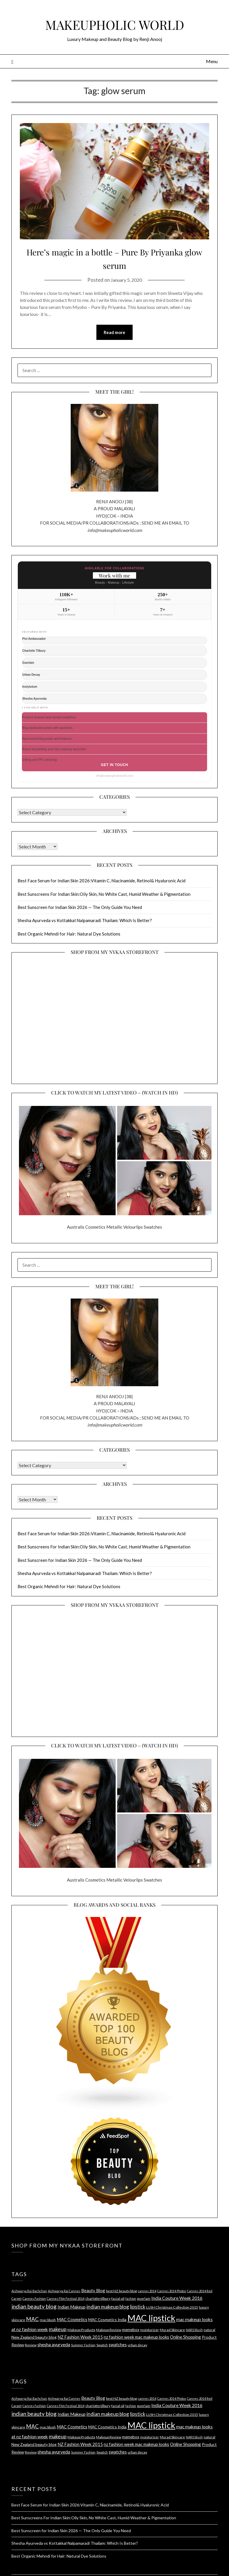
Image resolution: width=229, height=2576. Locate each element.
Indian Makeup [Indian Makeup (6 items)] (72, 2307)
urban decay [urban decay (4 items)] (137, 2345)
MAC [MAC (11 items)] (32, 2319)
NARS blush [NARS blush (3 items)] (194, 2330)
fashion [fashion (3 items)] (130, 2299)
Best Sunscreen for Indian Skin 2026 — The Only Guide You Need (80, 907)
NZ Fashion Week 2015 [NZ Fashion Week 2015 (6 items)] (80, 2337)
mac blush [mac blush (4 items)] (48, 2320)
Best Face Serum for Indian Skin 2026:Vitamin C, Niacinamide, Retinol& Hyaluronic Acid (101, 881)
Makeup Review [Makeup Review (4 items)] (108, 2330)
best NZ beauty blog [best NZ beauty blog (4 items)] (121, 2291)
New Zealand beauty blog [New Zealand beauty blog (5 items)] (34, 2337)
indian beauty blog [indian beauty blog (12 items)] (34, 2306)
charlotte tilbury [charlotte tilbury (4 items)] (97, 2299)
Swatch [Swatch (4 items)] (102, 2345)
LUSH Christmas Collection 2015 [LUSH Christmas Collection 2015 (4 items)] (172, 2307)
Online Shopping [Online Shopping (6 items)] (185, 2337)
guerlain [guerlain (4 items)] (143, 2299)
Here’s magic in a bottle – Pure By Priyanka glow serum (114, 258)
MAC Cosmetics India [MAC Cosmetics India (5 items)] (107, 2319)
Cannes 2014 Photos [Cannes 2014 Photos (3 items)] (171, 2291)
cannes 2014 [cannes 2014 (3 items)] (147, 2291)
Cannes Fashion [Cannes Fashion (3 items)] (34, 2299)
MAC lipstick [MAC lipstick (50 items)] (151, 2318)
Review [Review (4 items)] (31, 2345)
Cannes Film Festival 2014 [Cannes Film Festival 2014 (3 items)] (65, 2299)
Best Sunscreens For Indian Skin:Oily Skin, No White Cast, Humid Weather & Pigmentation (104, 894)
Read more (114, 332)
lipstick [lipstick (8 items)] (137, 2307)
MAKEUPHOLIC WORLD (114, 22)
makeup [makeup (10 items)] (58, 2329)
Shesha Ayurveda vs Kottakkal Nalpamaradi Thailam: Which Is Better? (85, 921)
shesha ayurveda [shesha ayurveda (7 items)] (53, 2344)
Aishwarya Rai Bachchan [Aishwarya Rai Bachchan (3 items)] (29, 2291)
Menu (212, 61)
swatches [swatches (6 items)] (118, 2344)
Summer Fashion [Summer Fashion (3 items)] (83, 2345)
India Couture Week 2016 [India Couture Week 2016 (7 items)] (176, 2298)
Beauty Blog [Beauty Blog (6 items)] (93, 2291)
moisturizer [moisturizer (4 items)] (149, 2330)
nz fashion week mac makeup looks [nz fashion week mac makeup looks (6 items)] (136, 2337)
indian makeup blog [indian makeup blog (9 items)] (107, 2307)
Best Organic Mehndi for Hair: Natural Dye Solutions (69, 934)
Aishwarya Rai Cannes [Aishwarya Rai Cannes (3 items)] (64, 2291)
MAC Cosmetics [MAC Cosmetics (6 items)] (72, 2319)
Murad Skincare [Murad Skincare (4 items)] (172, 2330)
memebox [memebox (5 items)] (130, 2329)
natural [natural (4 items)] (209, 2330)
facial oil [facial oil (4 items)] (117, 2299)
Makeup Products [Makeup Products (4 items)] (81, 2330)
